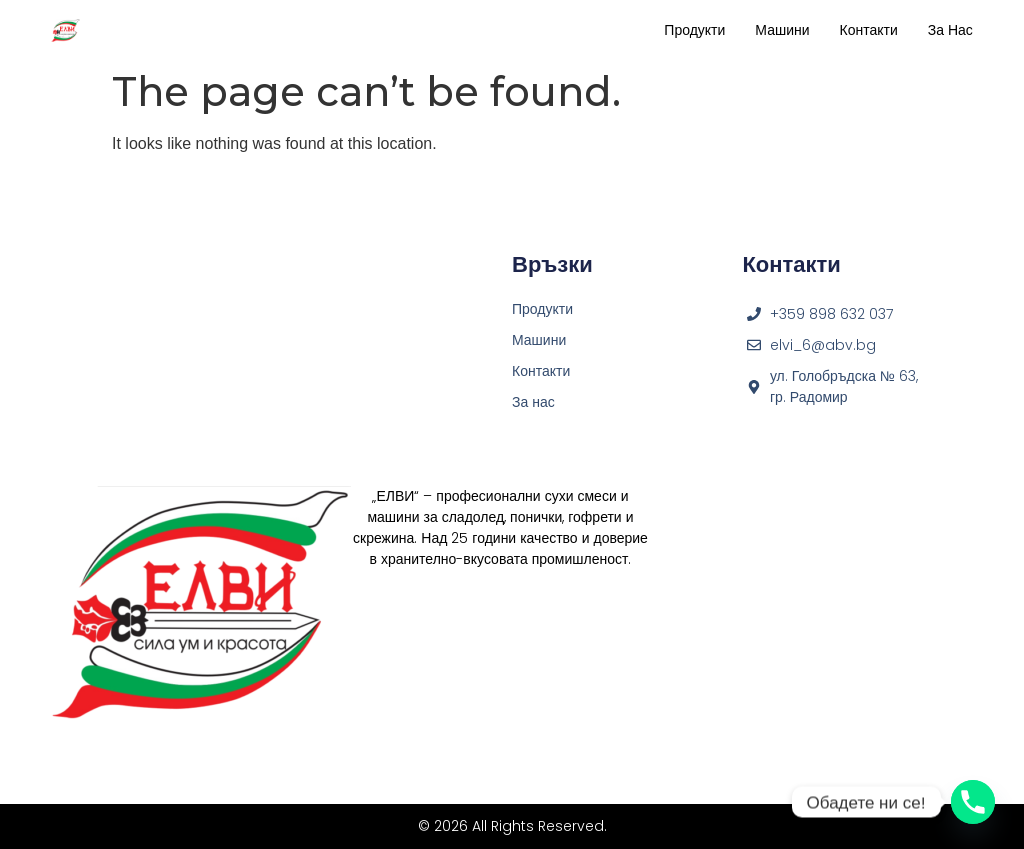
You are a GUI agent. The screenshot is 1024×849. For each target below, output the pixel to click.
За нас (950, 30)
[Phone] (973, 802)
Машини (782, 30)
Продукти (694, 30)
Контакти (869, 30)
